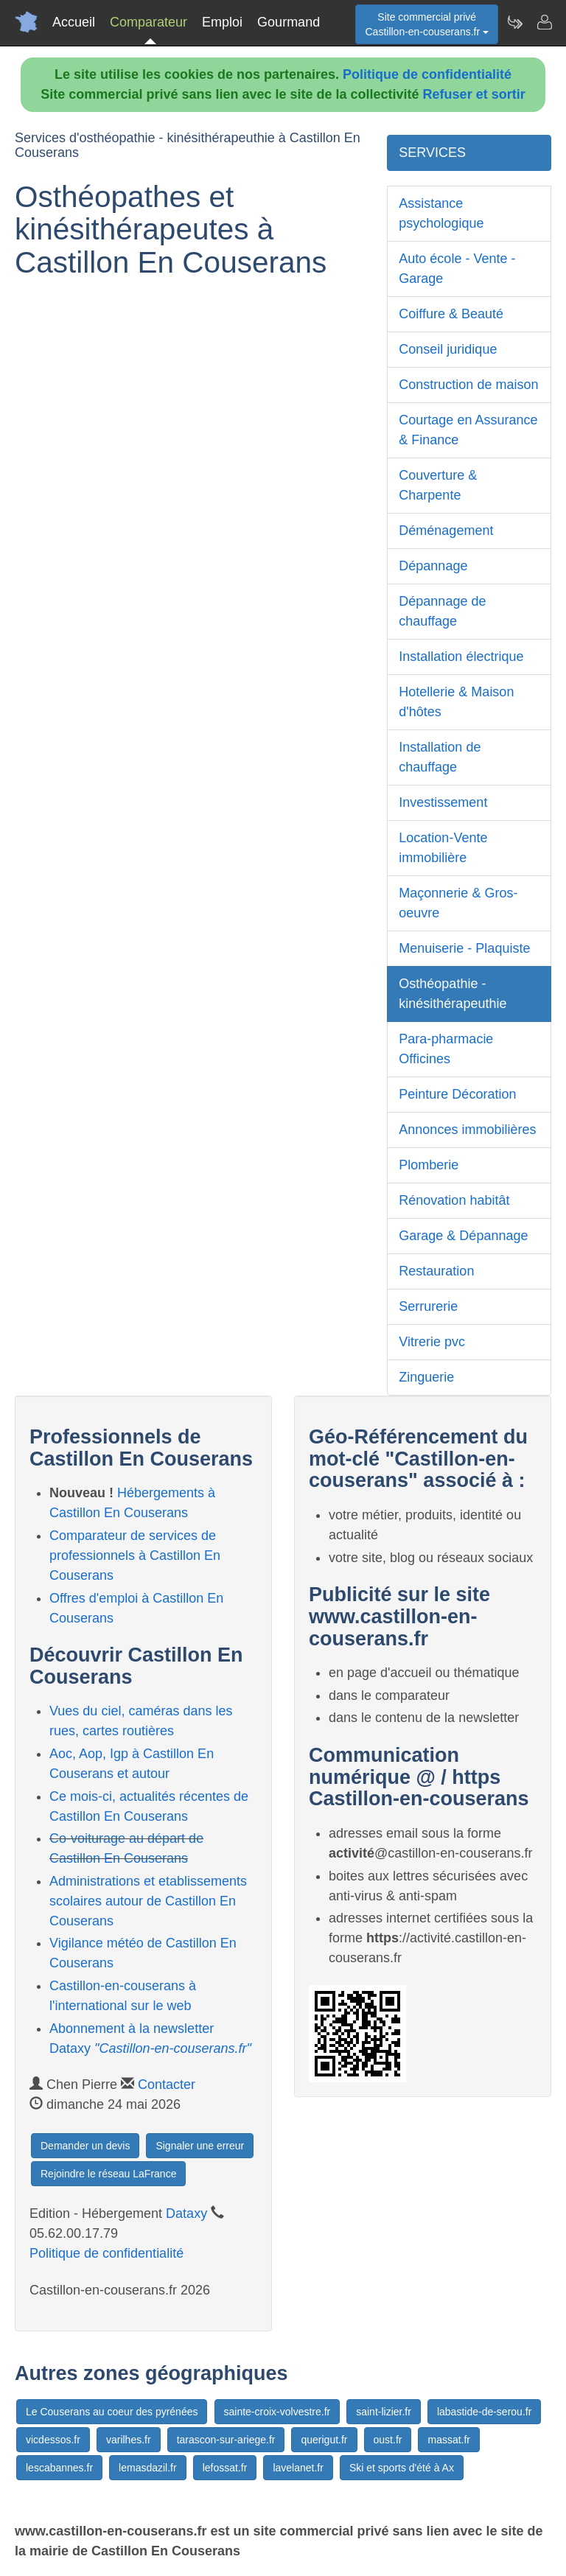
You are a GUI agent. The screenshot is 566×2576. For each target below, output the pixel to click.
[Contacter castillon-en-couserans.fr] (544, 22)
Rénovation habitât (454, 1200)
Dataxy (186, 2213)
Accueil (73, 22)
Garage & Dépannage (463, 1235)
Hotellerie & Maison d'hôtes (456, 702)
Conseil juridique (448, 349)
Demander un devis (85, 2146)
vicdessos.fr (53, 2440)
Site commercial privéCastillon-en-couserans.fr (427, 24)
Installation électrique (461, 656)
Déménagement (446, 530)
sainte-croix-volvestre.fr (277, 2412)
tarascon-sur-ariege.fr (226, 2440)
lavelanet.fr (298, 2468)
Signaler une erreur (200, 2146)
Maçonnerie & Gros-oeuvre (458, 903)
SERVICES (432, 152)
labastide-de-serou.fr (484, 2412)
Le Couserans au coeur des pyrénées (112, 2412)
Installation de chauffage (440, 757)
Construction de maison (468, 384)
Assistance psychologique (441, 213)
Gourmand (288, 22)
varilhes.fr (128, 2440)
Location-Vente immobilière (443, 847)
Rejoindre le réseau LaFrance (108, 2174)
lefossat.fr (225, 2468)
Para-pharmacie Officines (446, 1049)
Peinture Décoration (457, 1094)
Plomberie (428, 1165)
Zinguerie (426, 1377)
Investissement (443, 802)
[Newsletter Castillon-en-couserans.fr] (514, 22)
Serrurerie (428, 1306)
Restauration (436, 1271)
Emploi (222, 22)
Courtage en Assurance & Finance (468, 430)
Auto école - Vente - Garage (457, 268)
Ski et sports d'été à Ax (401, 2468)
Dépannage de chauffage (442, 611)
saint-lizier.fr (383, 2412)
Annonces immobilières (467, 1129)
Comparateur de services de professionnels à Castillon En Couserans (134, 1555)
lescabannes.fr (59, 2468)
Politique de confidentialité (427, 74)
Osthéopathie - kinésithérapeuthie (452, 993)
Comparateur (148, 22)
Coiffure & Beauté (451, 314)
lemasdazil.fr (148, 2468)
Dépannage (433, 566)
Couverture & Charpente (438, 485)
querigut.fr (324, 2440)
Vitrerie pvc (432, 1341)
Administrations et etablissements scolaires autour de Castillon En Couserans (148, 1901)
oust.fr (388, 2440)
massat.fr (448, 2440)
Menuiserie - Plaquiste (464, 948)
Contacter (166, 2084)
